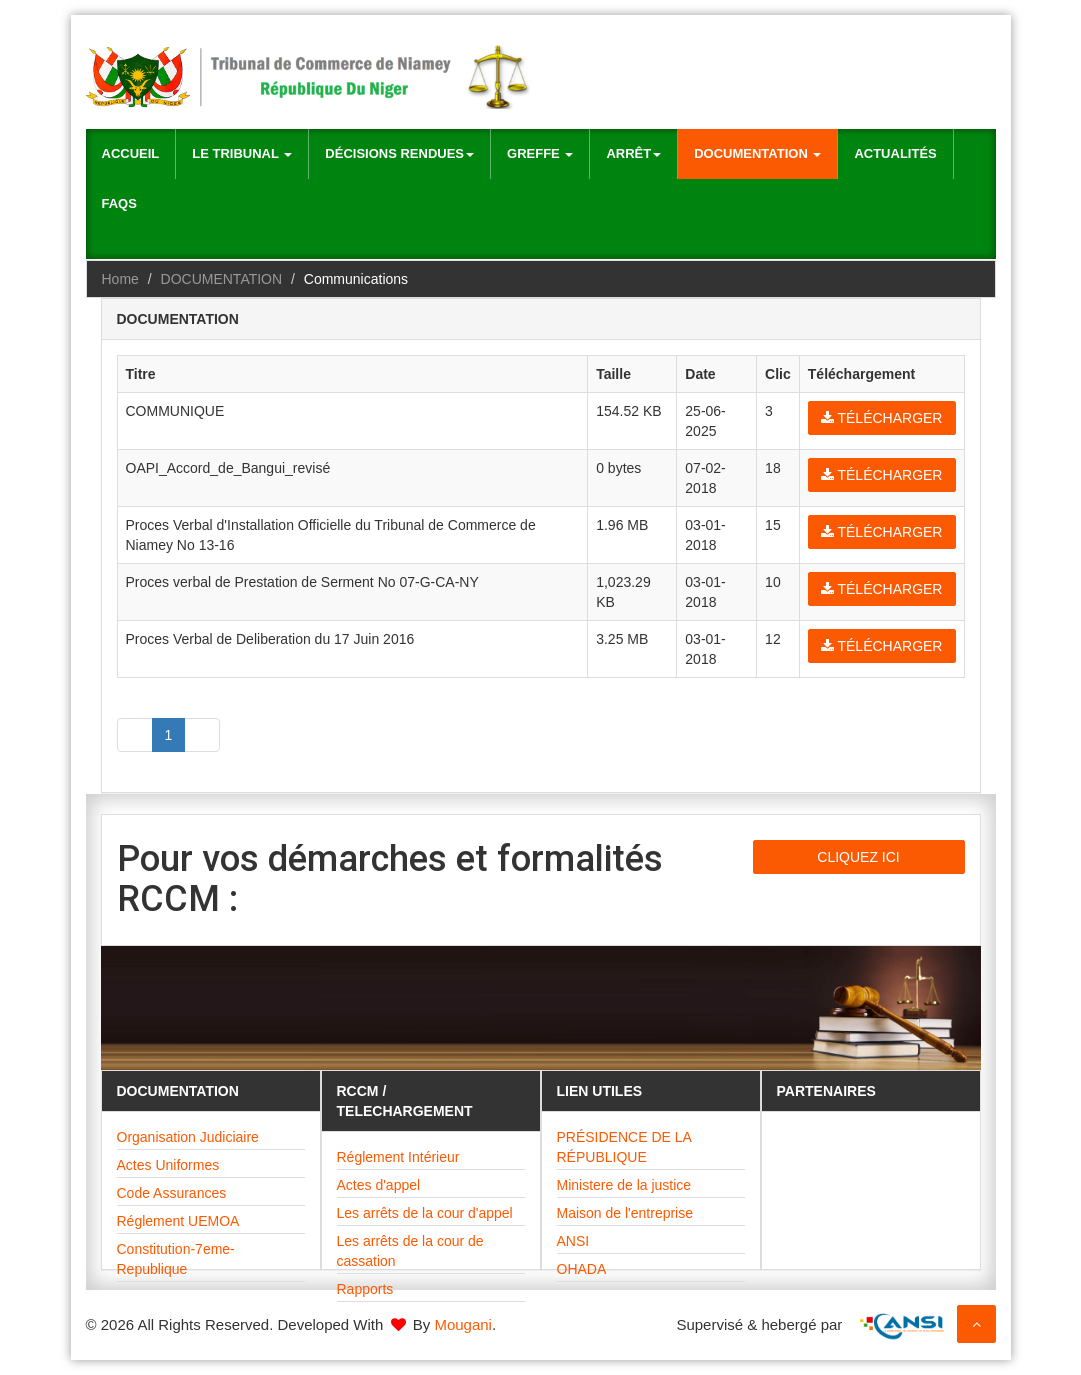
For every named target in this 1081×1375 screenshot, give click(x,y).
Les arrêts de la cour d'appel (425, 1213)
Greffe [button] (540, 153)
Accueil (131, 153)
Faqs (119, 203)
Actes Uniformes (168, 1165)
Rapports (365, 1289)
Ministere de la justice (624, 1185)
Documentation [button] (757, 153)
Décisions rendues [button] (399, 153)
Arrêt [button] (633, 153)
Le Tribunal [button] (242, 153)
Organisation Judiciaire (188, 1137)
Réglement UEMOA (178, 1221)
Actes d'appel (379, 1185)
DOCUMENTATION (222, 279)
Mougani (463, 1324)
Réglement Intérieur (398, 1157)
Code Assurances (172, 1193)
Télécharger (882, 418)
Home (120, 279)
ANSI (573, 1241)
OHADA (582, 1269)
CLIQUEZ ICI (858, 857)
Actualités (895, 153)
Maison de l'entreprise (625, 1213)
